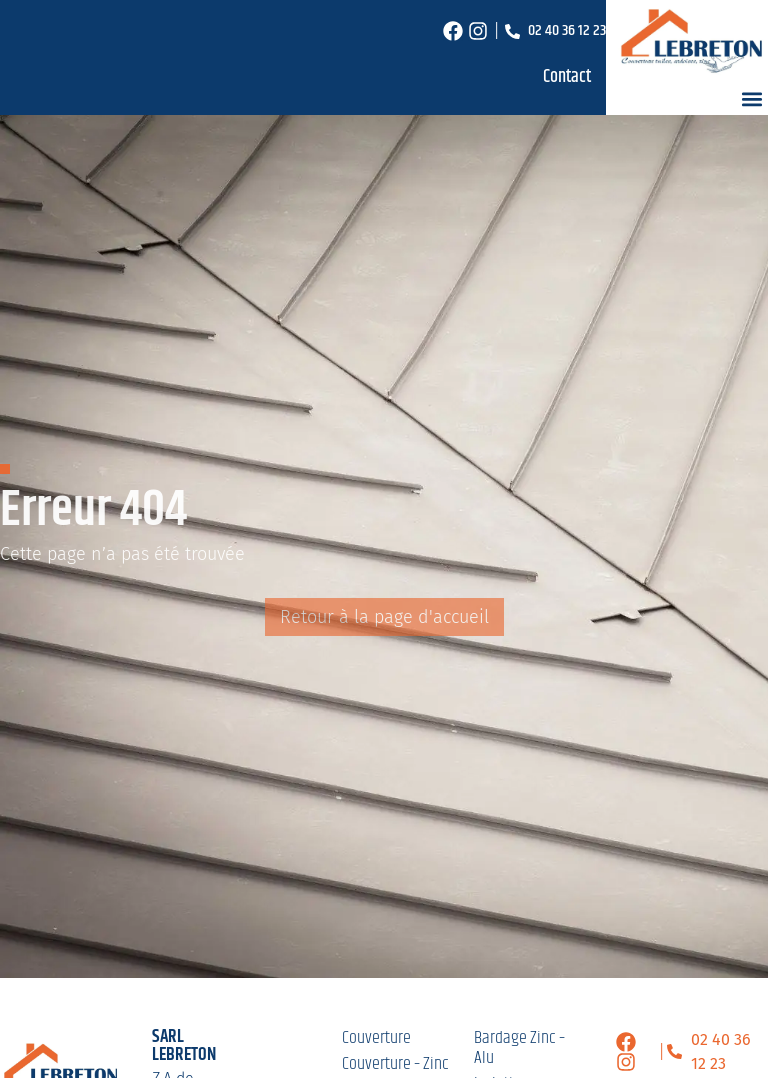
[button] (751, 98)
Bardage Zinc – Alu (519, 1048)
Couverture (376, 1038)
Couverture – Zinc (395, 1064)
